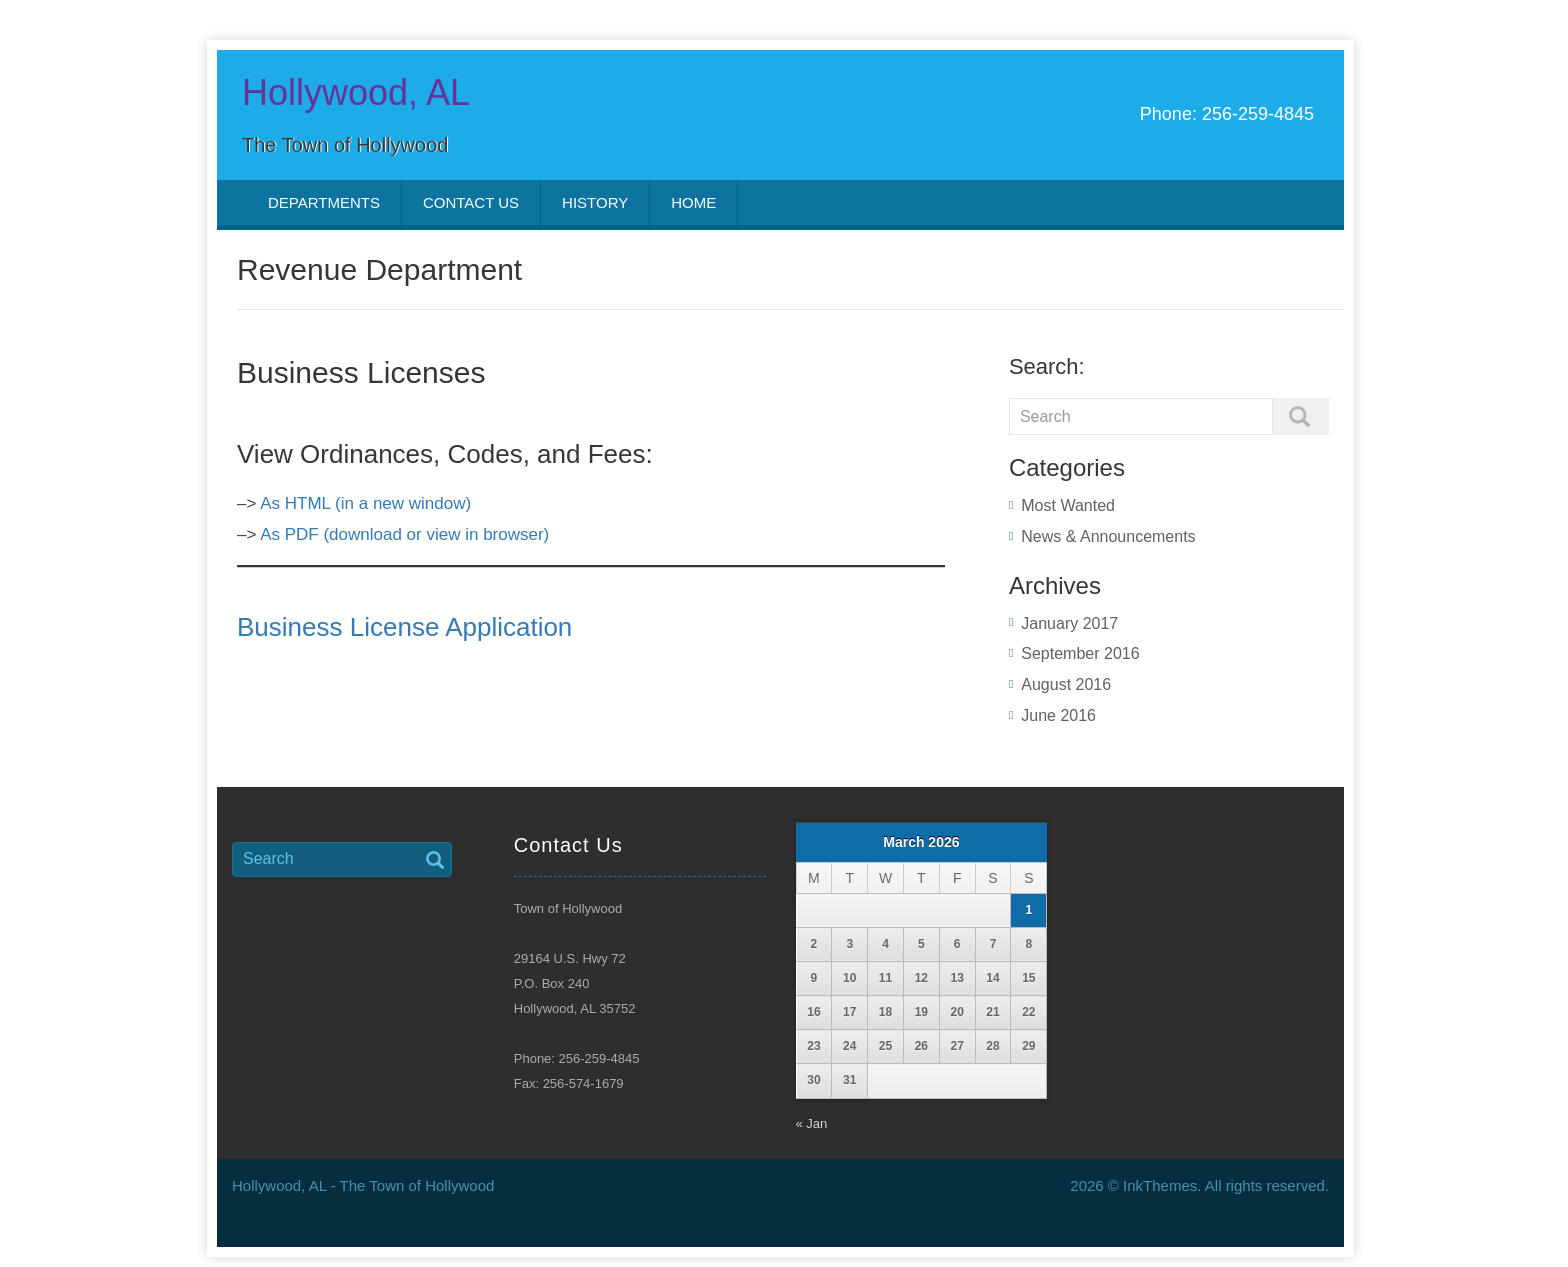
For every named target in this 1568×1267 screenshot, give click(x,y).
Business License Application (404, 627)
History (595, 202)
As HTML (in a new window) (365, 503)
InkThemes (1160, 1185)
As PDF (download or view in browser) (404, 534)
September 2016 (1080, 653)
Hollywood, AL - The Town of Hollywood (363, 1185)
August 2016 (1066, 684)
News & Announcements (1108, 536)
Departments (324, 202)
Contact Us (471, 202)
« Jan (812, 1123)
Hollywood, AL (356, 92)
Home (693, 202)
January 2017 (1069, 623)
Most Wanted (1068, 505)
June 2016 (1058, 715)
